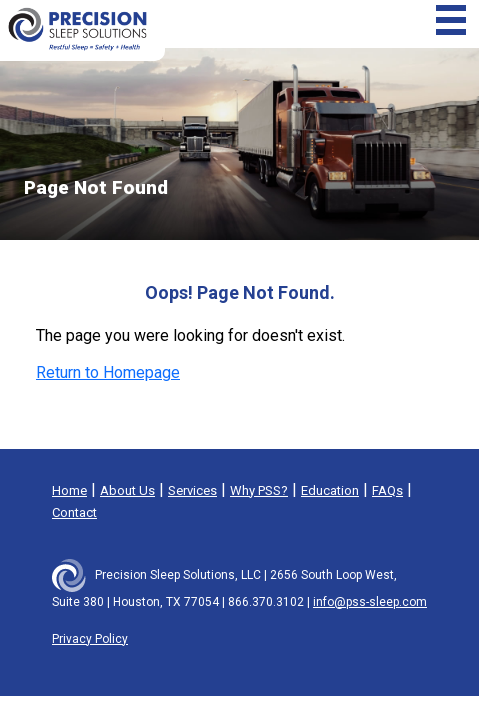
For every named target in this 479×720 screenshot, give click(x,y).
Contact (74, 512)
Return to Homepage (108, 372)
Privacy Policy (90, 639)
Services (192, 490)
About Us (127, 490)
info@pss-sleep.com (370, 602)
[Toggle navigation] (451, 20)
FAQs (387, 490)
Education (330, 490)
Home (69, 490)
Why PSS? (259, 490)
